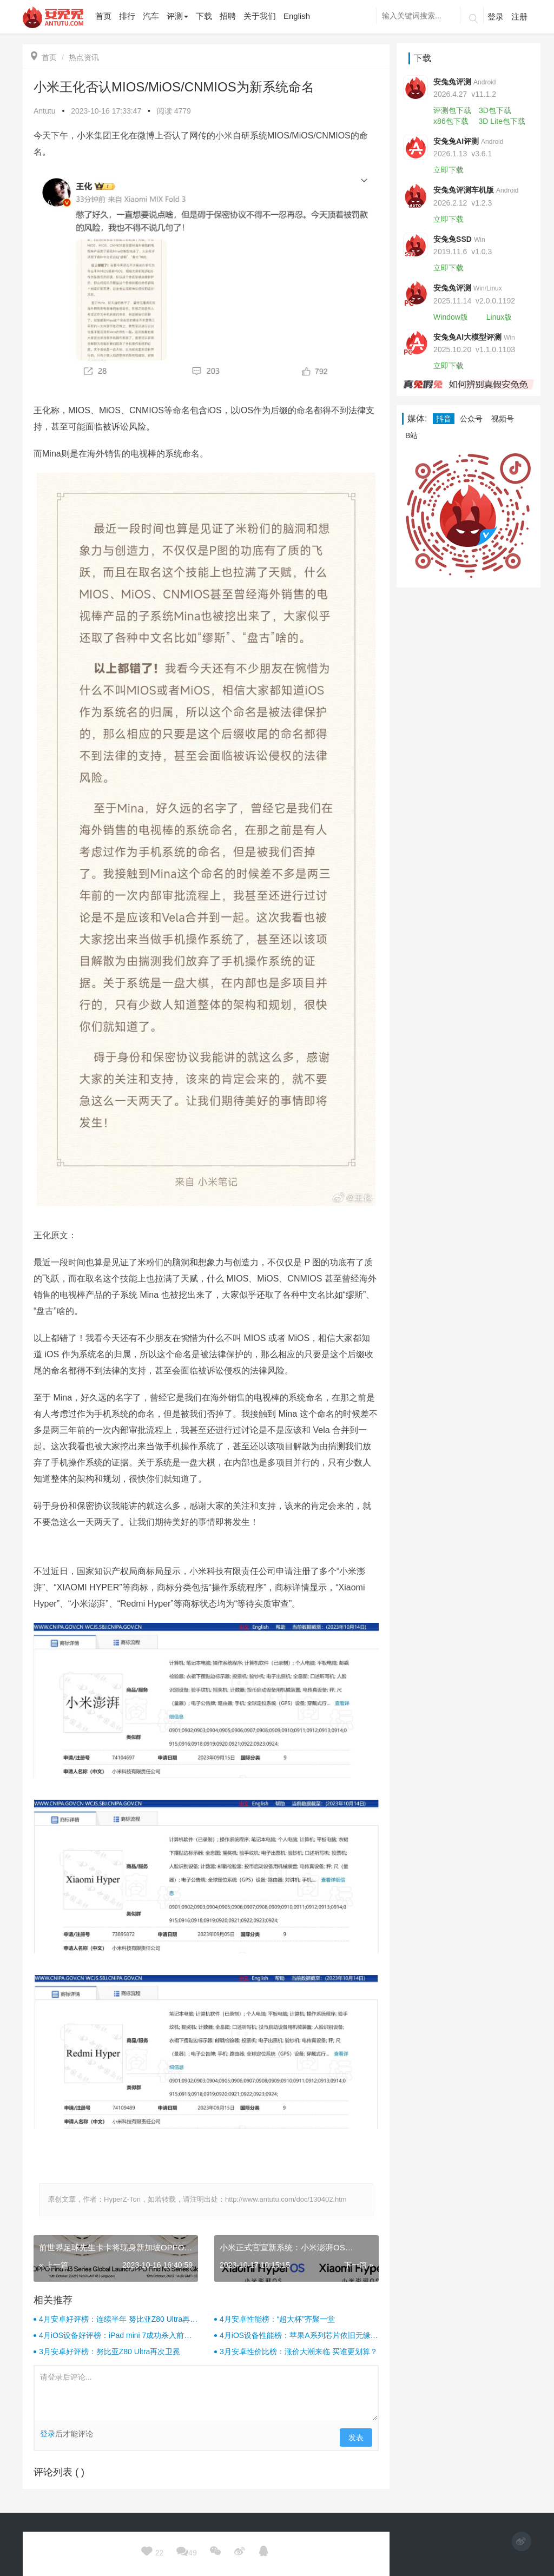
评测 (177, 16)
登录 (495, 16)
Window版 (450, 317)
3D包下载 (495, 110)
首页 (44, 57)
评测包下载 (452, 110)
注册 (519, 16)
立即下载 (448, 170)
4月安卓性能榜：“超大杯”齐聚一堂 (277, 2319)
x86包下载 (451, 121)
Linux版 (499, 317)
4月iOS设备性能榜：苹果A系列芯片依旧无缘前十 (299, 2336)
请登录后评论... (206, 2393)
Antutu (44, 111)
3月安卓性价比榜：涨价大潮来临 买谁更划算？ (299, 2351)
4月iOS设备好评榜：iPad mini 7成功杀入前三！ (111, 2336)
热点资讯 (84, 57)
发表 (356, 2437)
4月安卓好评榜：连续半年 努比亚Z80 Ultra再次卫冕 (118, 2319)
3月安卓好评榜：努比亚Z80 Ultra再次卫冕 (109, 2351)
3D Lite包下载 (502, 121)
